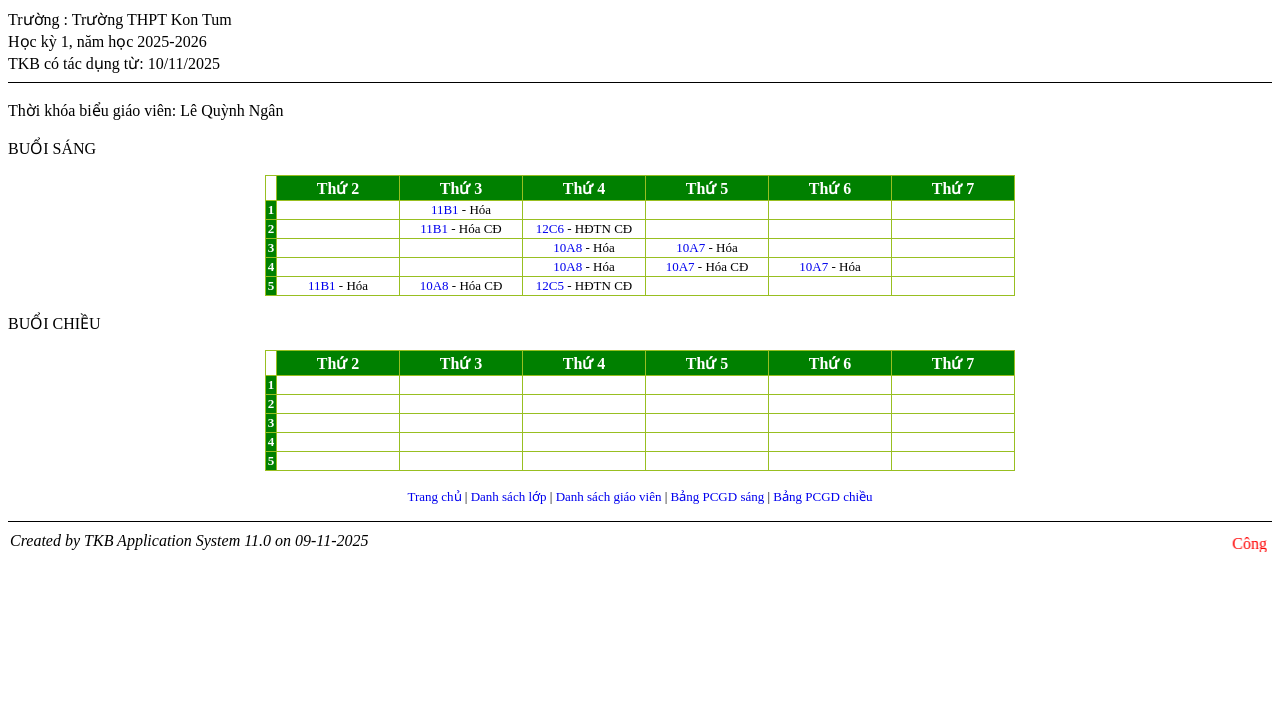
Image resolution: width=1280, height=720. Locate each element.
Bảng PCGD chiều (822, 496)
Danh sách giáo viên (609, 496)
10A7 (690, 247)
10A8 (567, 247)
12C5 (550, 285)
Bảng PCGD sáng (718, 496)
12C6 (550, 228)
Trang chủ (434, 496)
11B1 (445, 209)
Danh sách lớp (509, 496)
